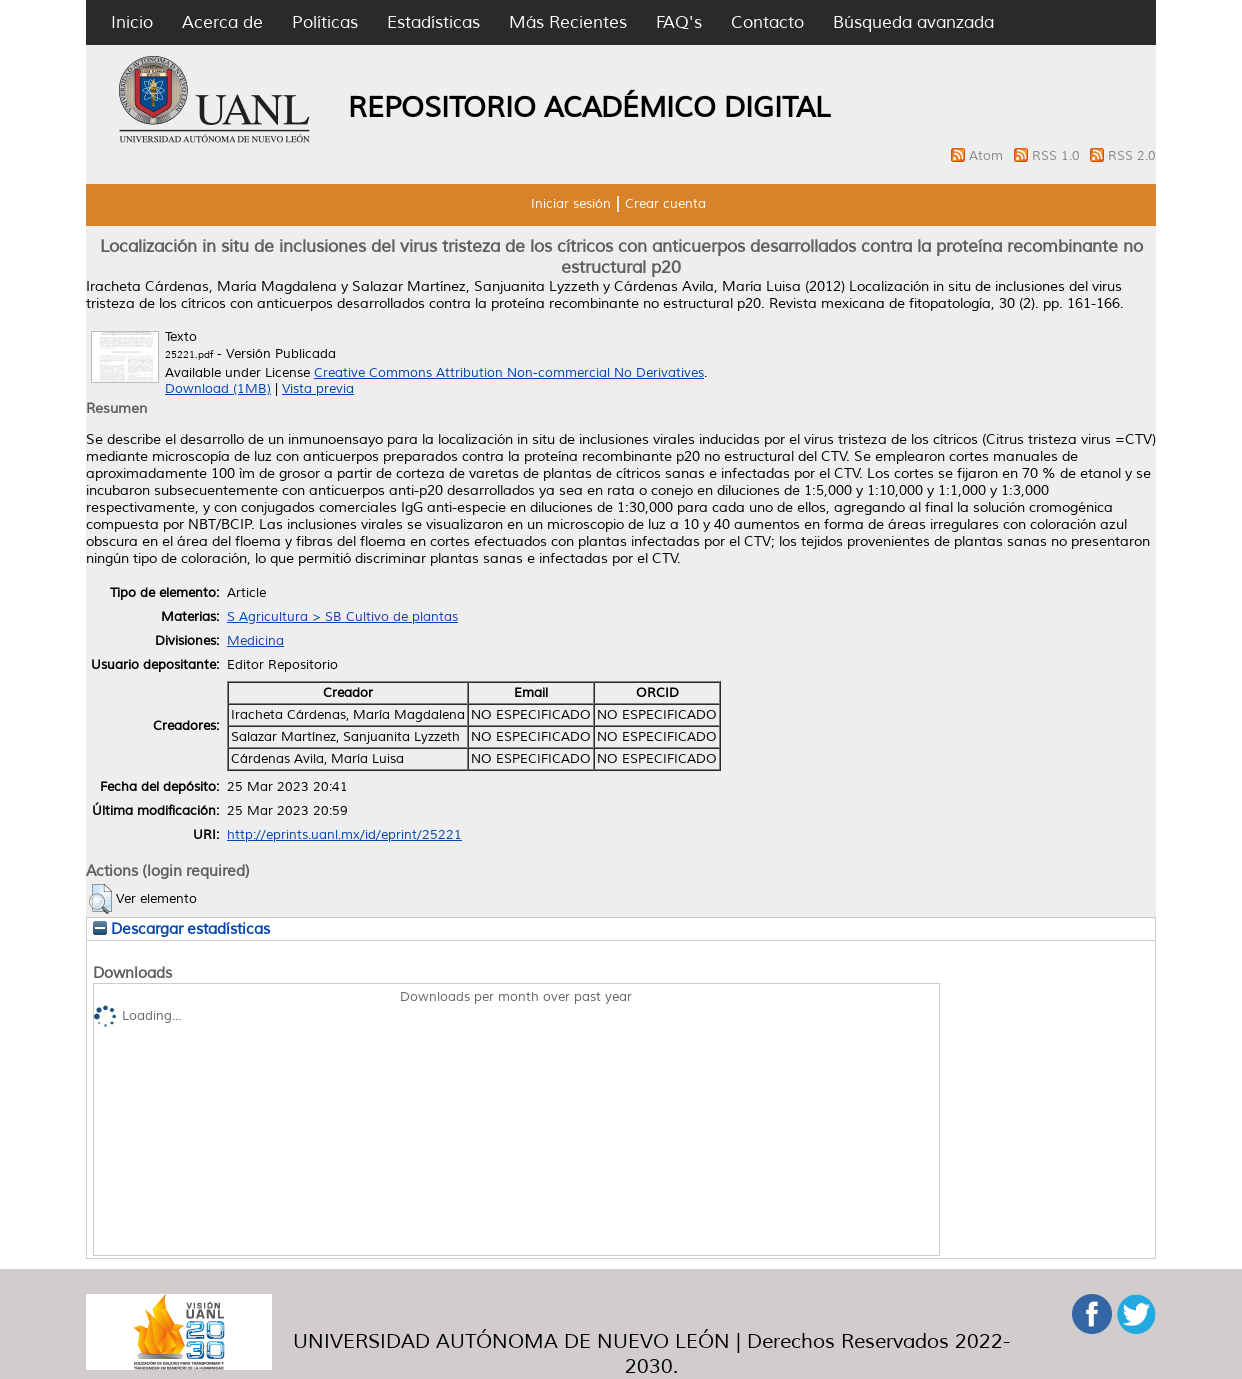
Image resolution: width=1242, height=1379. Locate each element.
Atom (988, 156)
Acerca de (222, 22)
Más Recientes (568, 22)
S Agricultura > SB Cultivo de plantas (342, 617)
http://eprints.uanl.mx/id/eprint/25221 (344, 835)
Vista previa (318, 389)
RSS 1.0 (1058, 156)
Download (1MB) (218, 389)
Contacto (767, 22)
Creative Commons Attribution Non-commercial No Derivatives (509, 373)
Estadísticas (433, 22)
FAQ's (679, 22)
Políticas (325, 22)
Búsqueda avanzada (913, 22)
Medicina (255, 641)
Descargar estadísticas (181, 929)
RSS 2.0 (1132, 156)
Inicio (132, 22)
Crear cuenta (665, 204)
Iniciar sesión (571, 204)
